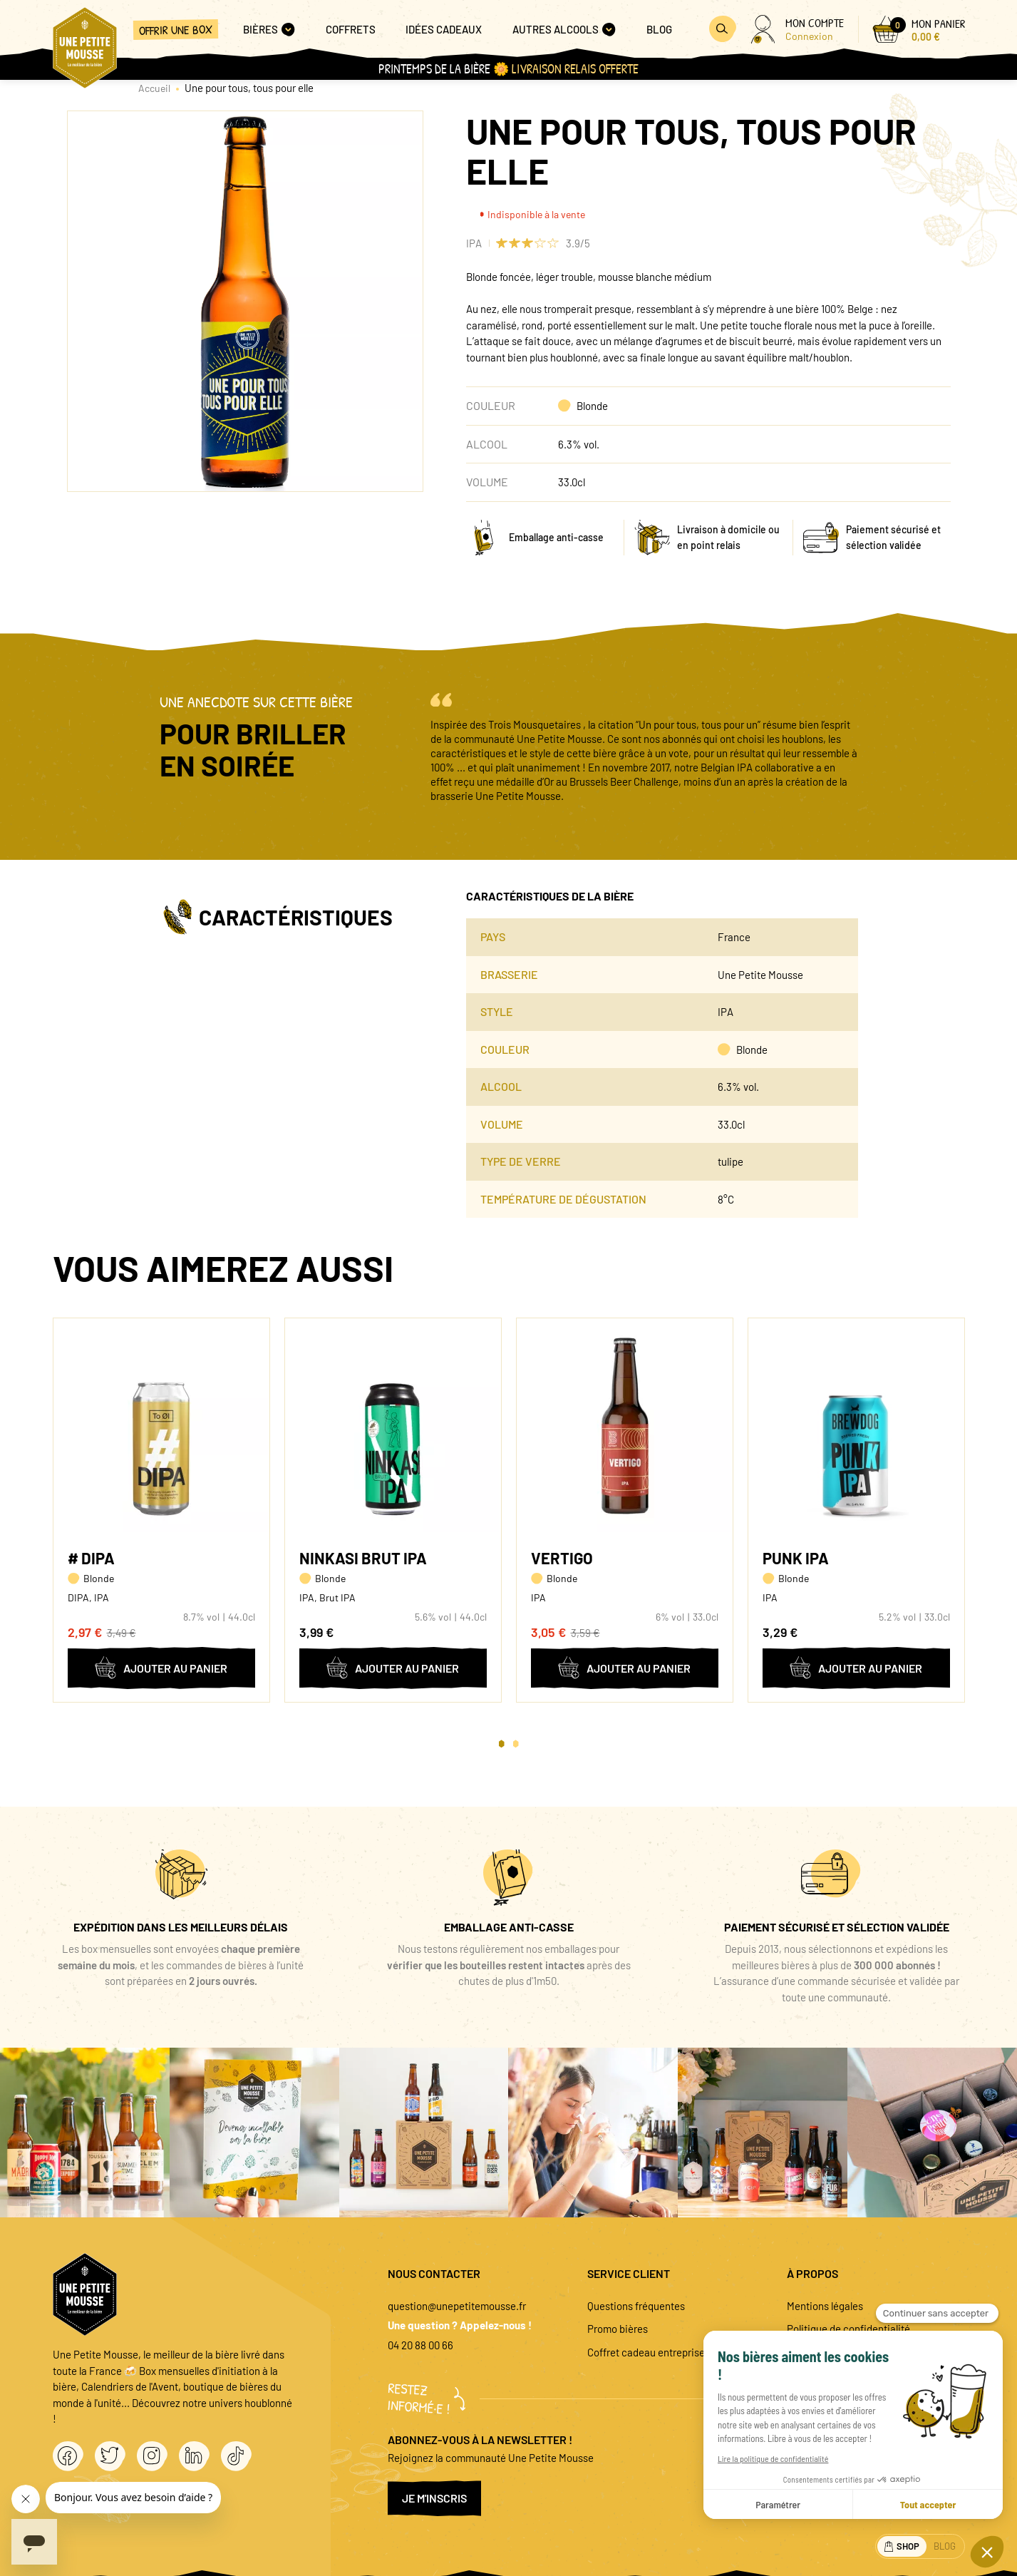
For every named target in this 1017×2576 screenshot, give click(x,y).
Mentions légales (825, 2305)
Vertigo (562, 1558)
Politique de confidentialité (848, 2328)
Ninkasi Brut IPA (363, 1558)
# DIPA (91, 1558)
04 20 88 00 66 (420, 2345)
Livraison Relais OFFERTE (575, 69)
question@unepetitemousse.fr (457, 2305)
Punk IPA (796, 1558)
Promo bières (617, 2328)
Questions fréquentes (636, 2305)
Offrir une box (175, 30)
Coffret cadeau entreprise (646, 2352)
